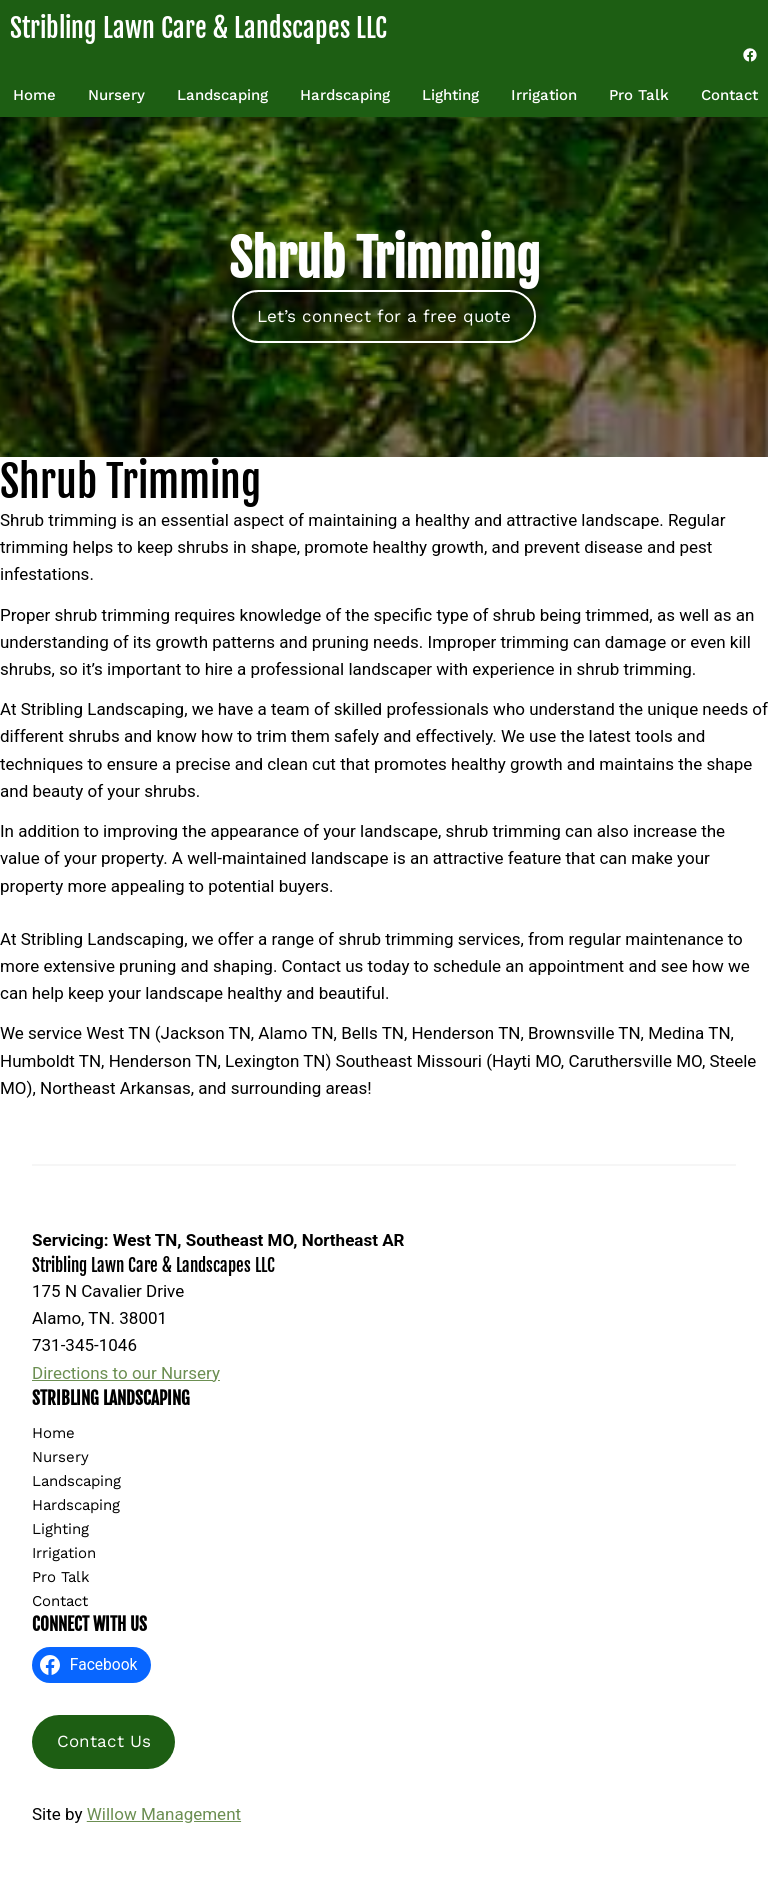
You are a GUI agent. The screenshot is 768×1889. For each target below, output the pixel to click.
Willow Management (164, 1814)
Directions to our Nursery (126, 1373)
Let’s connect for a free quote (384, 316)
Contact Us (104, 1741)
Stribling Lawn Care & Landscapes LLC (198, 28)
